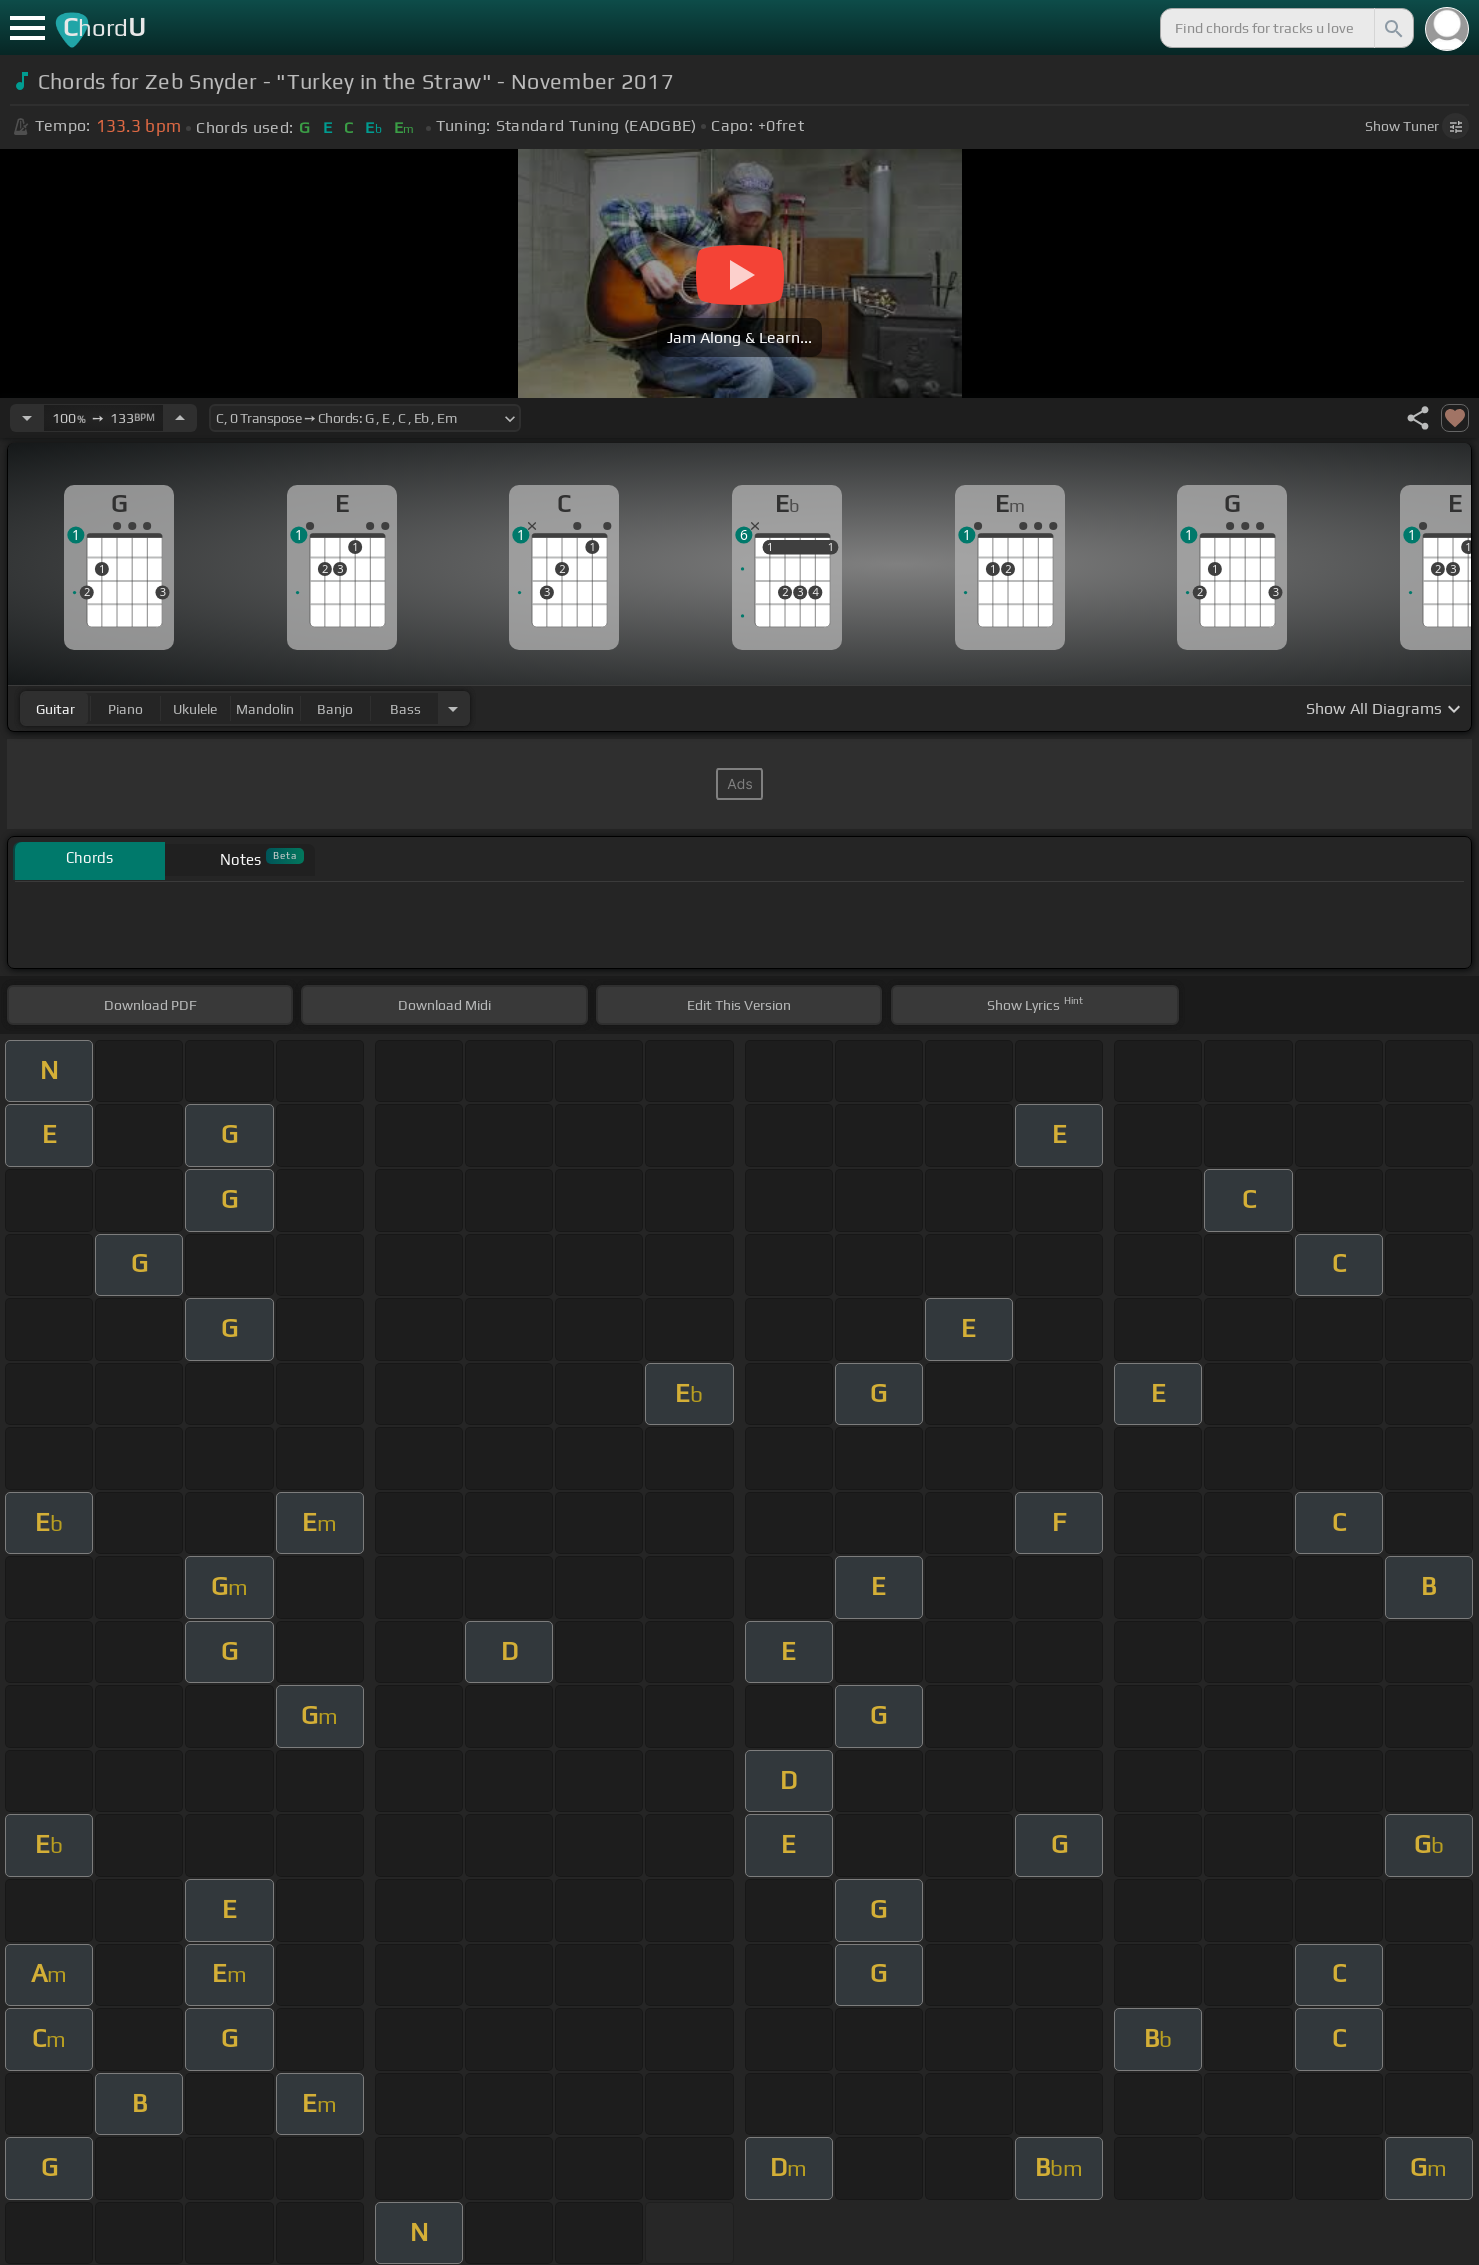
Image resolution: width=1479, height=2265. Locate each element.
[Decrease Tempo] (27, 418)
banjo (335, 709)
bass (405, 709)
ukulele (195, 709)
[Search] (1392, 28)
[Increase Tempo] (180, 418)
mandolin (265, 709)
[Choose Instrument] (453, 708)
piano (125, 709)
